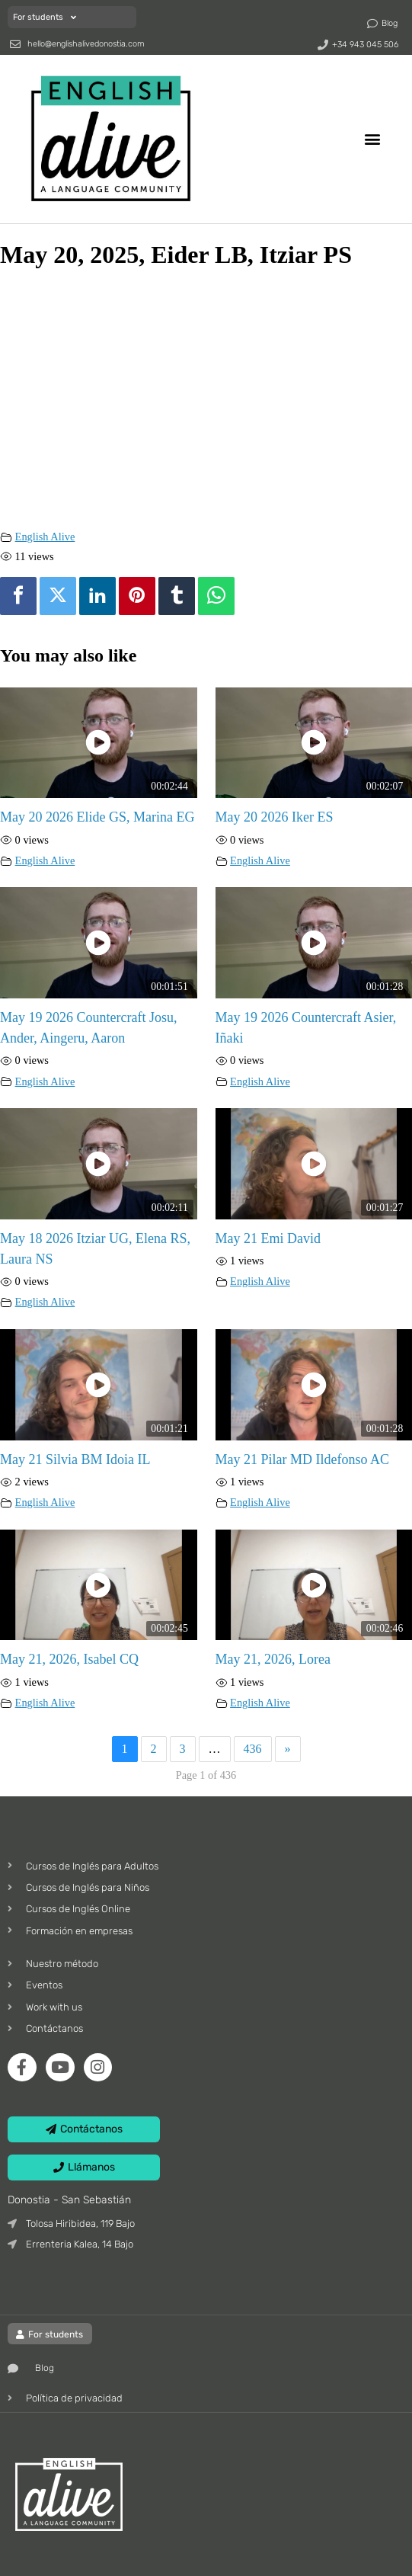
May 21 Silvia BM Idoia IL (75, 1459)
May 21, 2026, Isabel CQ (69, 1659)
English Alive (45, 536)
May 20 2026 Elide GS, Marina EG (97, 817)
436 (253, 1748)
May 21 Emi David (268, 1238)
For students (44, 17)
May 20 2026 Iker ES (275, 817)
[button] (372, 138)
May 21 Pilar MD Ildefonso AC (303, 1459)
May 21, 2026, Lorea (273, 1659)
